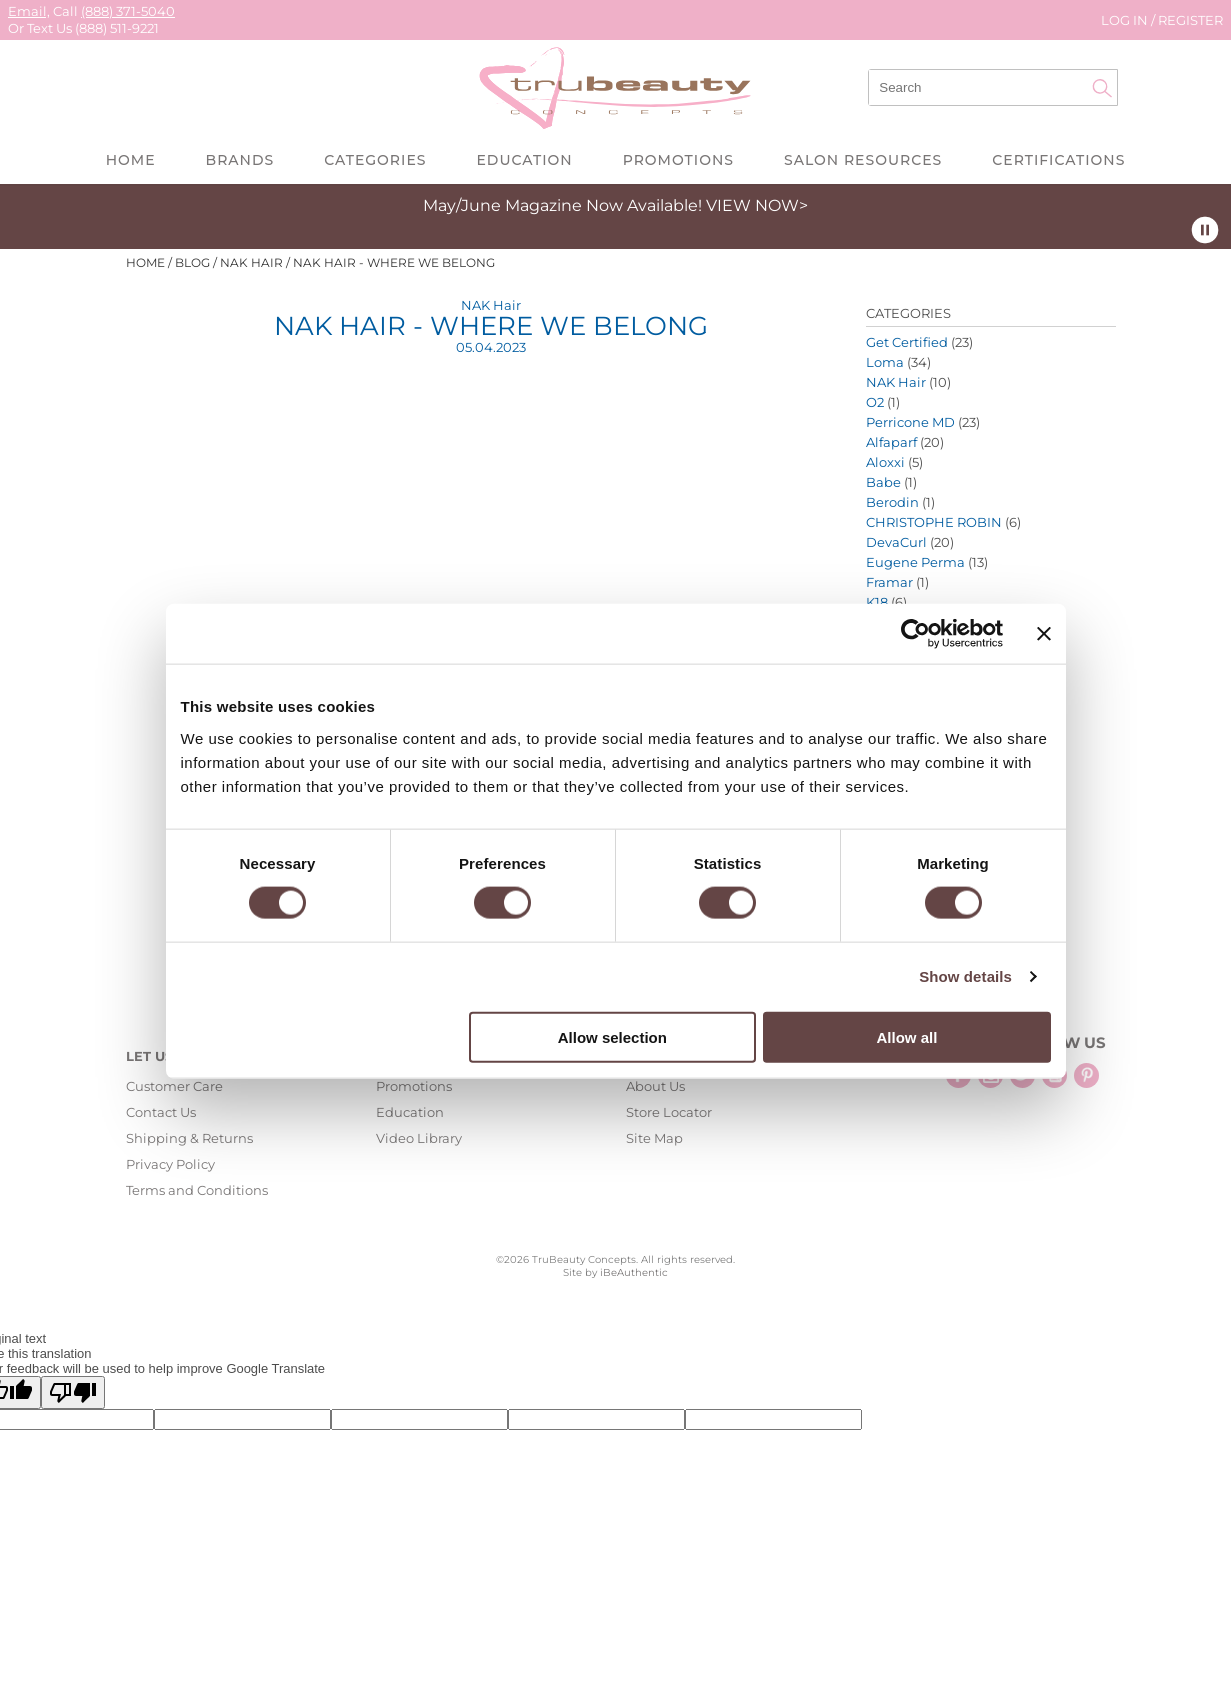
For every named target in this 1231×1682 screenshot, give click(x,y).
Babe (883, 482)
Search (1102, 88)
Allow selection (612, 1036)
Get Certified (907, 342)
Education (524, 160)
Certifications (1058, 160)
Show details (965, 976)
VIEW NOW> (757, 205)
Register (1190, 20)
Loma (885, 362)
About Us (655, 1086)
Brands (240, 160)
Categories (375, 160)
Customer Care (174, 1086)
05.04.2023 (491, 347)
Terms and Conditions (197, 1190)
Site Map (654, 1138)
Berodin (892, 502)
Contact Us (161, 1112)
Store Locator (669, 1112)
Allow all (907, 1036)
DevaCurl (896, 542)
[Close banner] (1044, 634)
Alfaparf (891, 442)
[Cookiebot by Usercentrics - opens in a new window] (915, 634)
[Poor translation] (73, 1392)
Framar (889, 582)
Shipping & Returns (189, 1138)
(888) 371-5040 (128, 11)
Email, (29, 11)
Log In (1126, 20)
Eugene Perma (915, 562)
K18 (877, 602)
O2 (875, 402)
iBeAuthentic (634, 1272)
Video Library (419, 1138)
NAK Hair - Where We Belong (491, 326)
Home (131, 160)
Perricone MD (910, 422)
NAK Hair (491, 305)
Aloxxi (885, 462)
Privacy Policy (170, 1164)
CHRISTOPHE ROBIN (934, 522)
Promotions (678, 160)
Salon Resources (863, 160)
